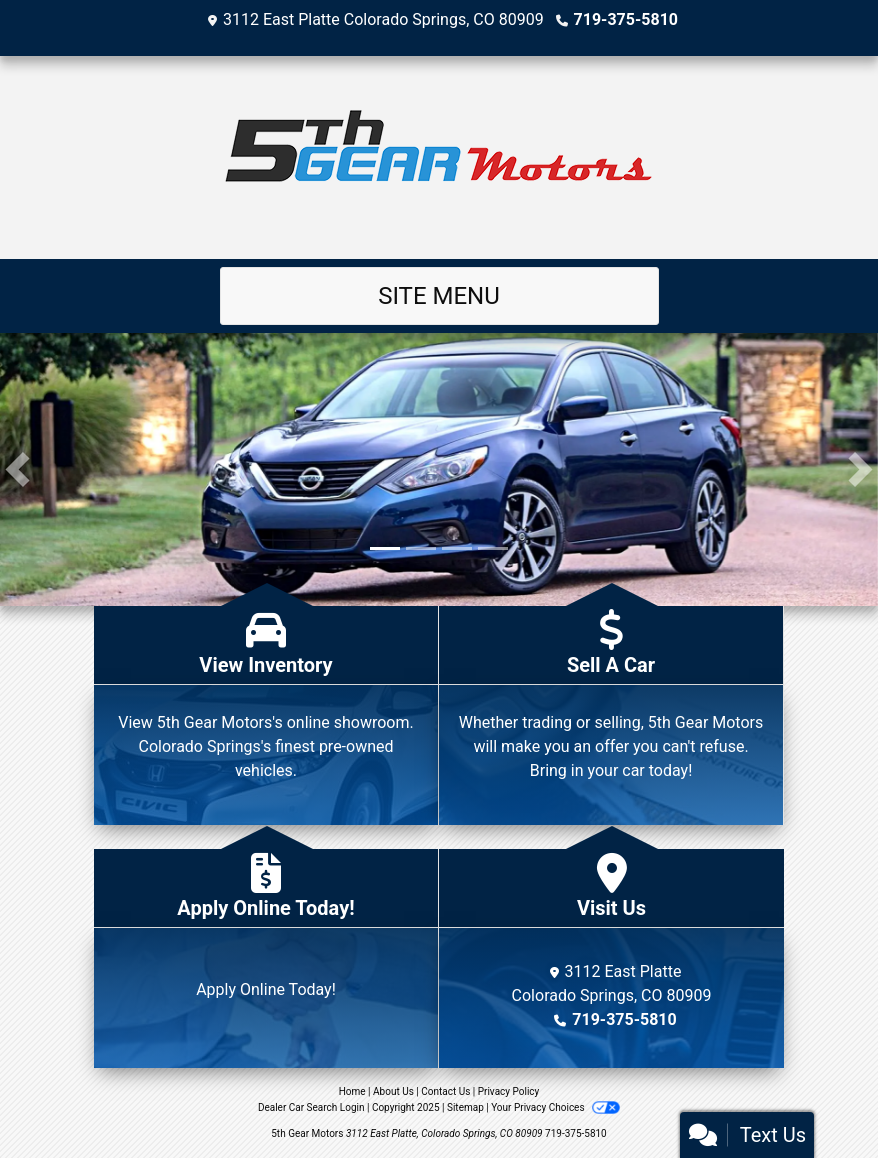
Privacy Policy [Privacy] (509, 1091)
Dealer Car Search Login (311, 1107)
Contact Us (445, 1091)
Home (352, 1091)
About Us (393, 1091)
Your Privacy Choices (555, 1107)
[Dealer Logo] (439, 157)
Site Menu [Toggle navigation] (439, 296)
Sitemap (465, 1107)
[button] (17, 469)
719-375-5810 (626, 19)
